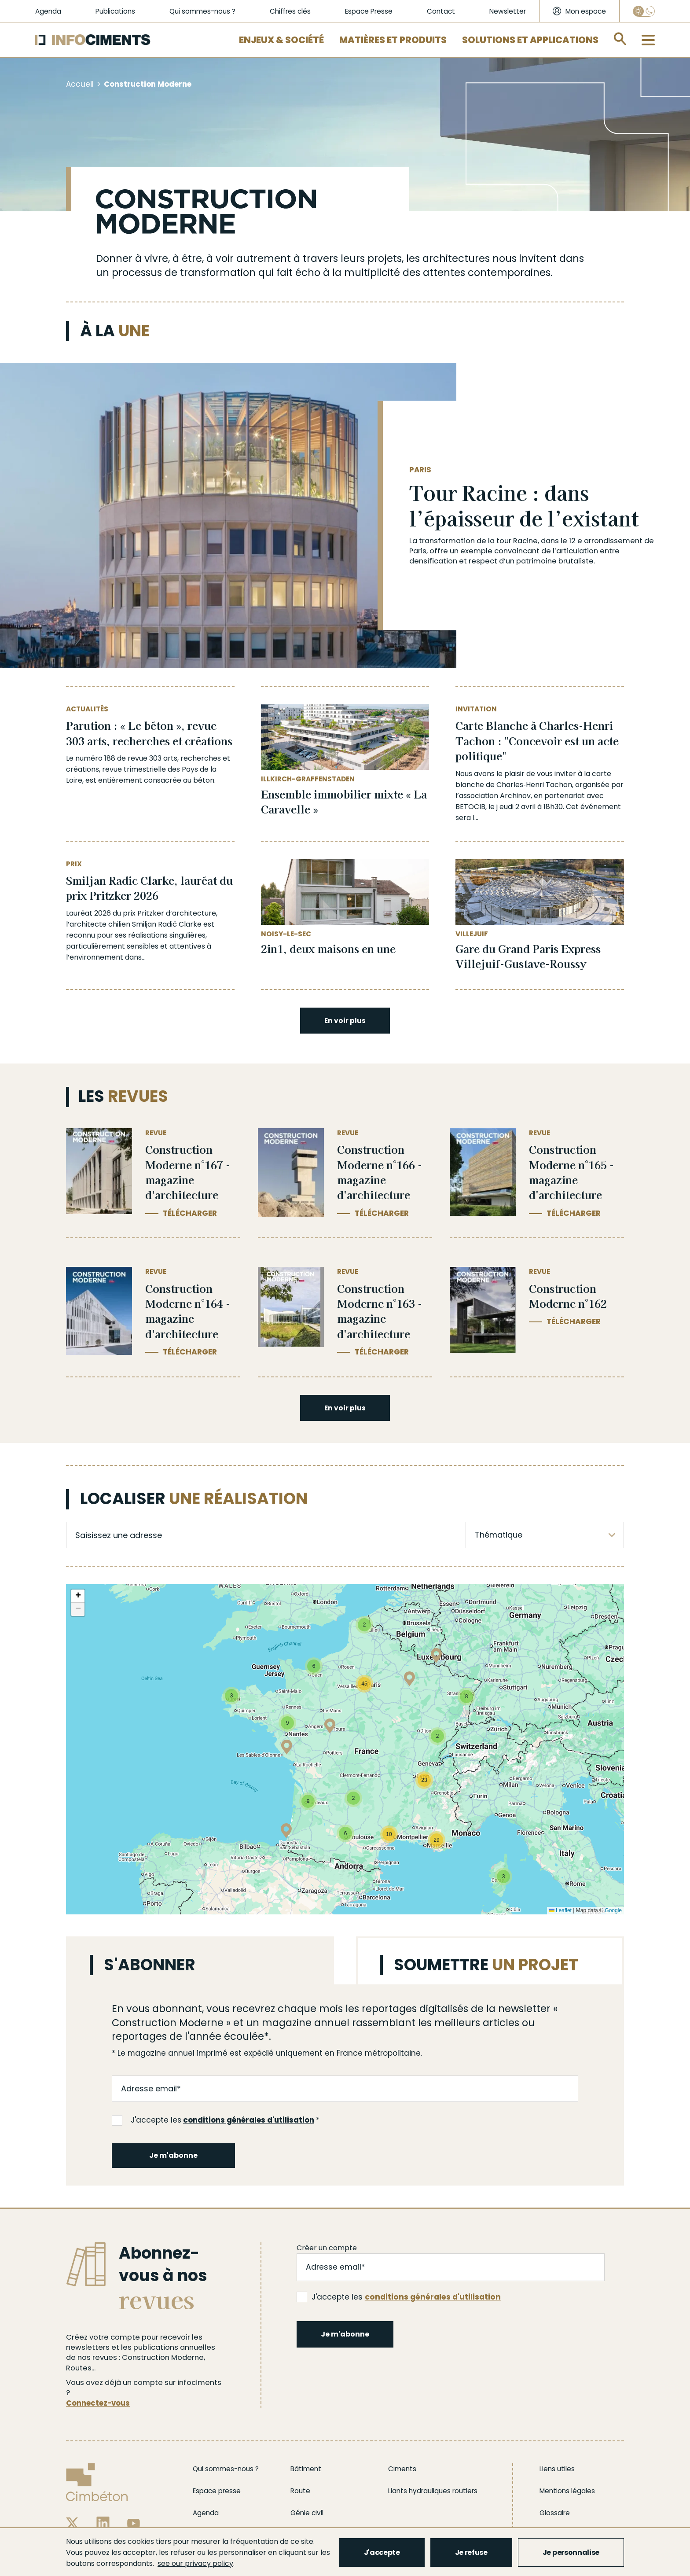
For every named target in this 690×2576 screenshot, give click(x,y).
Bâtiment (305, 2468)
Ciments (402, 2468)
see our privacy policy (195, 2563)
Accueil (80, 84)
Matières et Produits (393, 39)
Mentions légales (567, 2490)
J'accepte (382, 2552)
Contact (441, 11)
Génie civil (306, 2512)
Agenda (48, 11)
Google (613, 1910)
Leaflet (560, 1910)
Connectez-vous (98, 2403)
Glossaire (555, 2512)
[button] (286, 1749)
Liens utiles (557, 2468)
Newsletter (507, 11)
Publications (115, 11)
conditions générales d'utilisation (248, 2120)
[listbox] (545, 1535)
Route (300, 2490)
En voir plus (345, 1020)
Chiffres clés (290, 11)
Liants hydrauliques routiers (432, 2490)
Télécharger (190, 1213)
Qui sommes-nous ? (202, 11)
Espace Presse (369, 11)
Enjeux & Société (281, 39)
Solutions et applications (530, 39)
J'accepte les (213, 2120)
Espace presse (217, 2490)
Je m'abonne (173, 2155)
